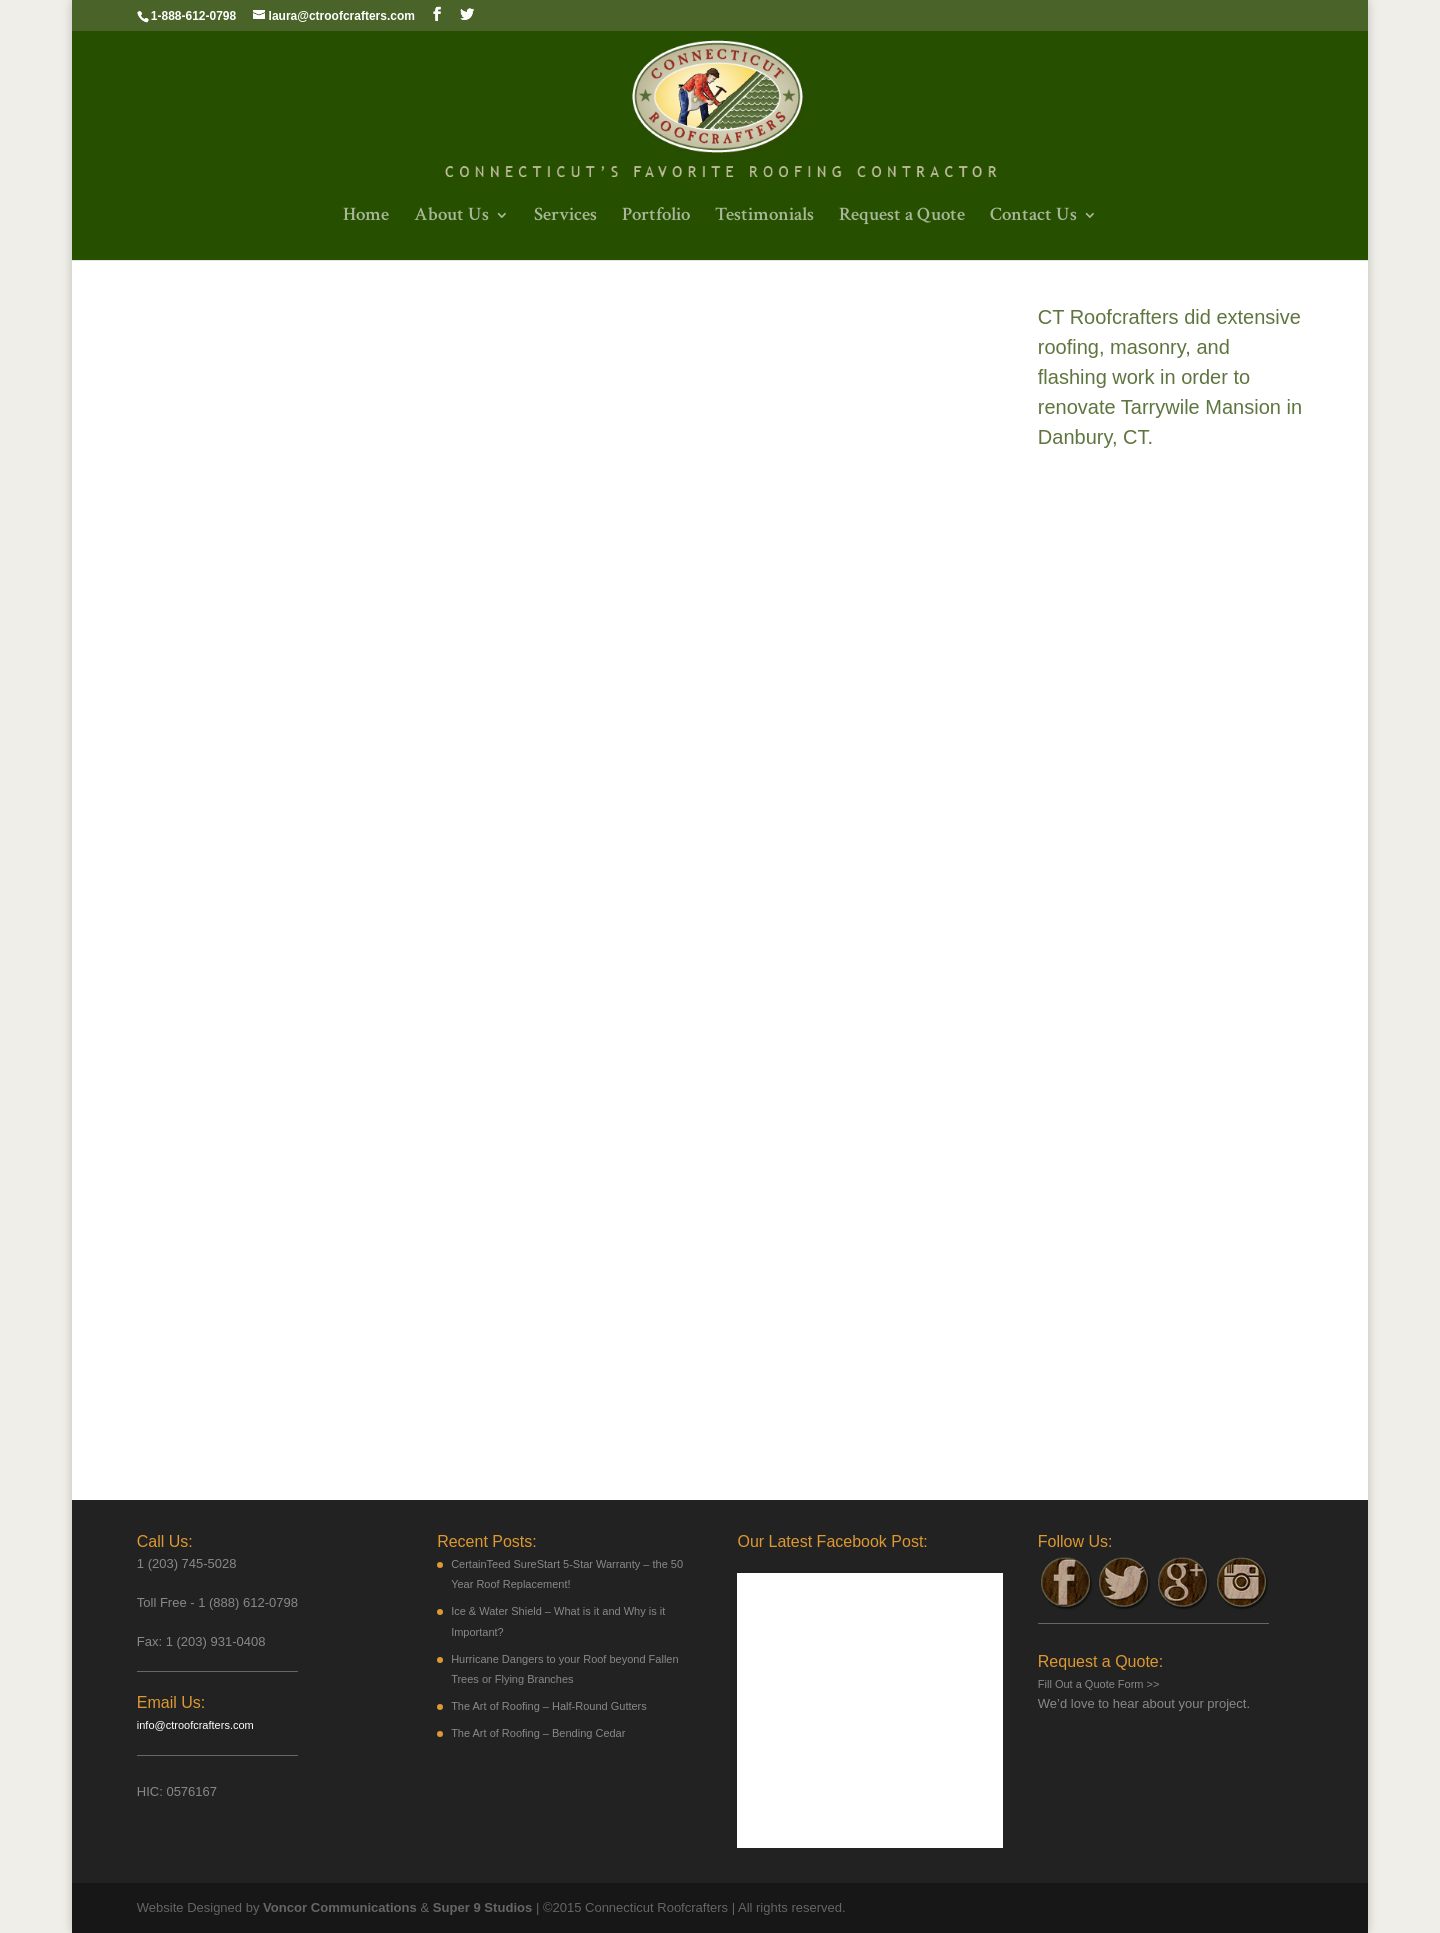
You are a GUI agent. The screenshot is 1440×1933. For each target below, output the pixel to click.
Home (366, 217)
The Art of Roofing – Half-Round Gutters (549, 1706)
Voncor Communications (339, 1907)
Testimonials (764, 217)
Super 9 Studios (481, 1907)
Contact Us (1033, 217)
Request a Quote (902, 217)
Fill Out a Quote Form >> (1099, 1684)
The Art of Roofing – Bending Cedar (538, 1733)
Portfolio (656, 217)
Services (565, 217)
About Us (451, 217)
